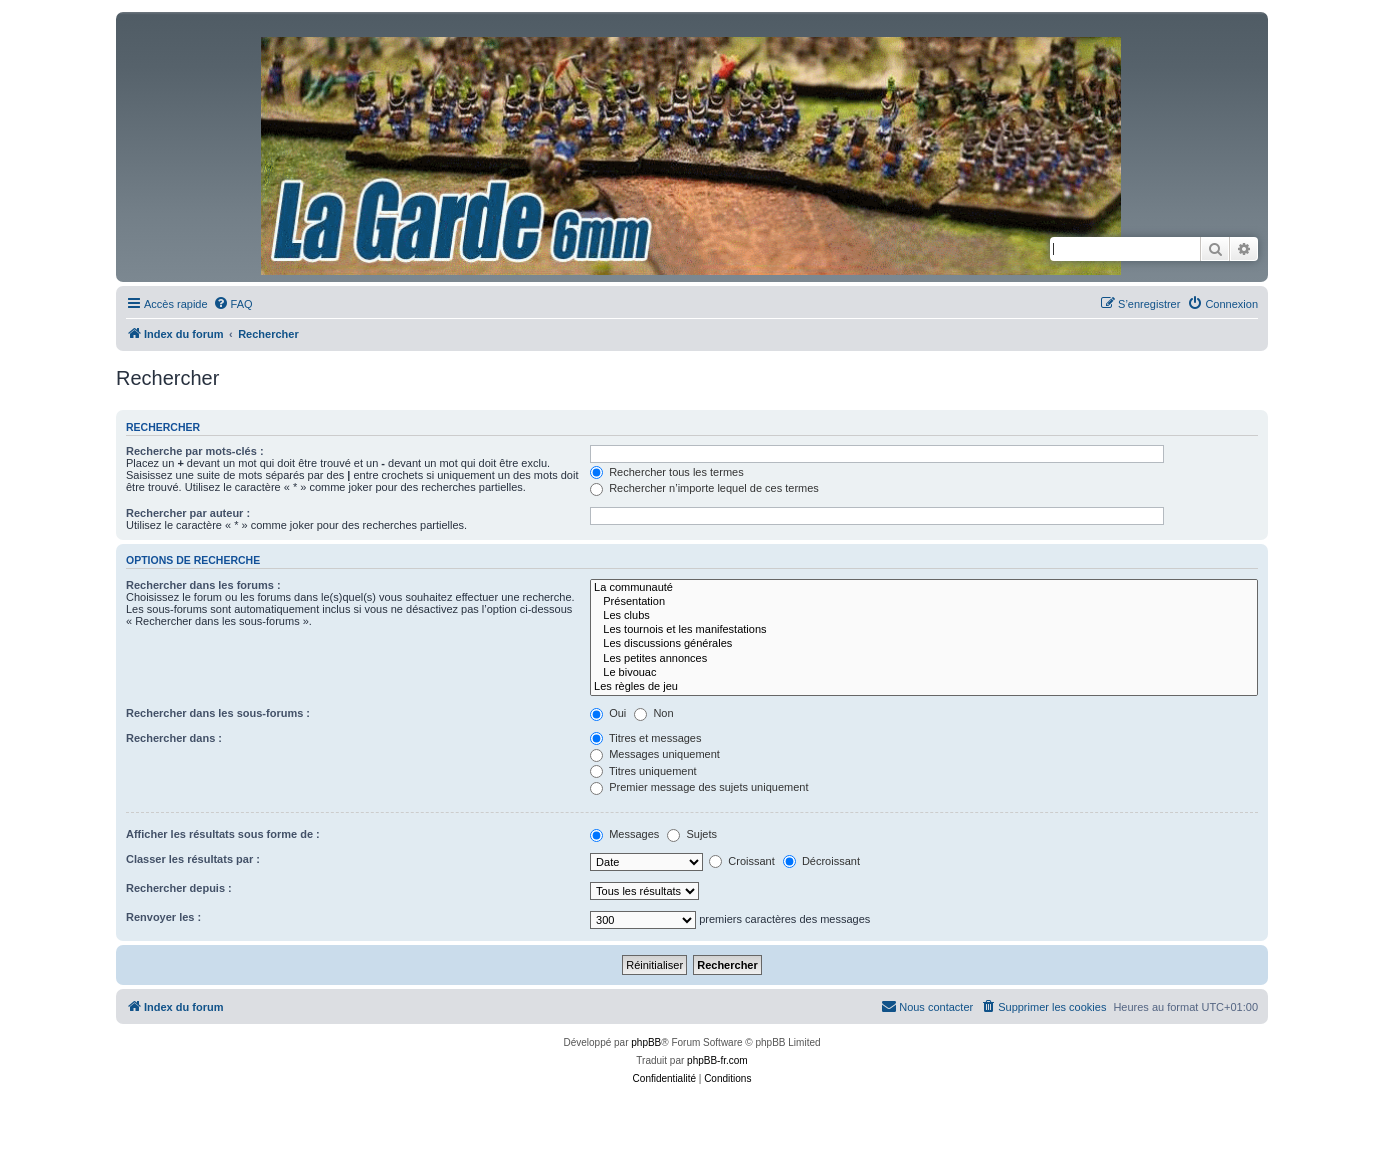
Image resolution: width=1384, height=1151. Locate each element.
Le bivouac (924, 673)
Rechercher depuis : (179, 888)
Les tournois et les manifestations (924, 630)
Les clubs (924, 616)
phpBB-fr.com (717, 1060)
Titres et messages (645, 738)
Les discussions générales (924, 644)
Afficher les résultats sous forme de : (223, 834)
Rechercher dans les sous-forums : (218, 713)
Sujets (692, 834)
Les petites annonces (924, 659)
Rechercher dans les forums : (203, 585)
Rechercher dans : (174, 738)
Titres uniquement (643, 771)
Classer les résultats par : (193, 859)
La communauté (924, 588)
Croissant (742, 861)
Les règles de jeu (924, 687)
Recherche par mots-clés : (195, 451)
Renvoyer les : (163, 917)
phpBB (646, 1042)
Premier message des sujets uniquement (699, 787)
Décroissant (821, 861)
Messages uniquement (655, 754)
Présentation (924, 602)
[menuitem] (233, 304)
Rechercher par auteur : (188, 513)
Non (653, 713)
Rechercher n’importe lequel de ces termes (704, 488)
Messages (624, 834)
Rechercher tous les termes (667, 472)
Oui (608, 713)
